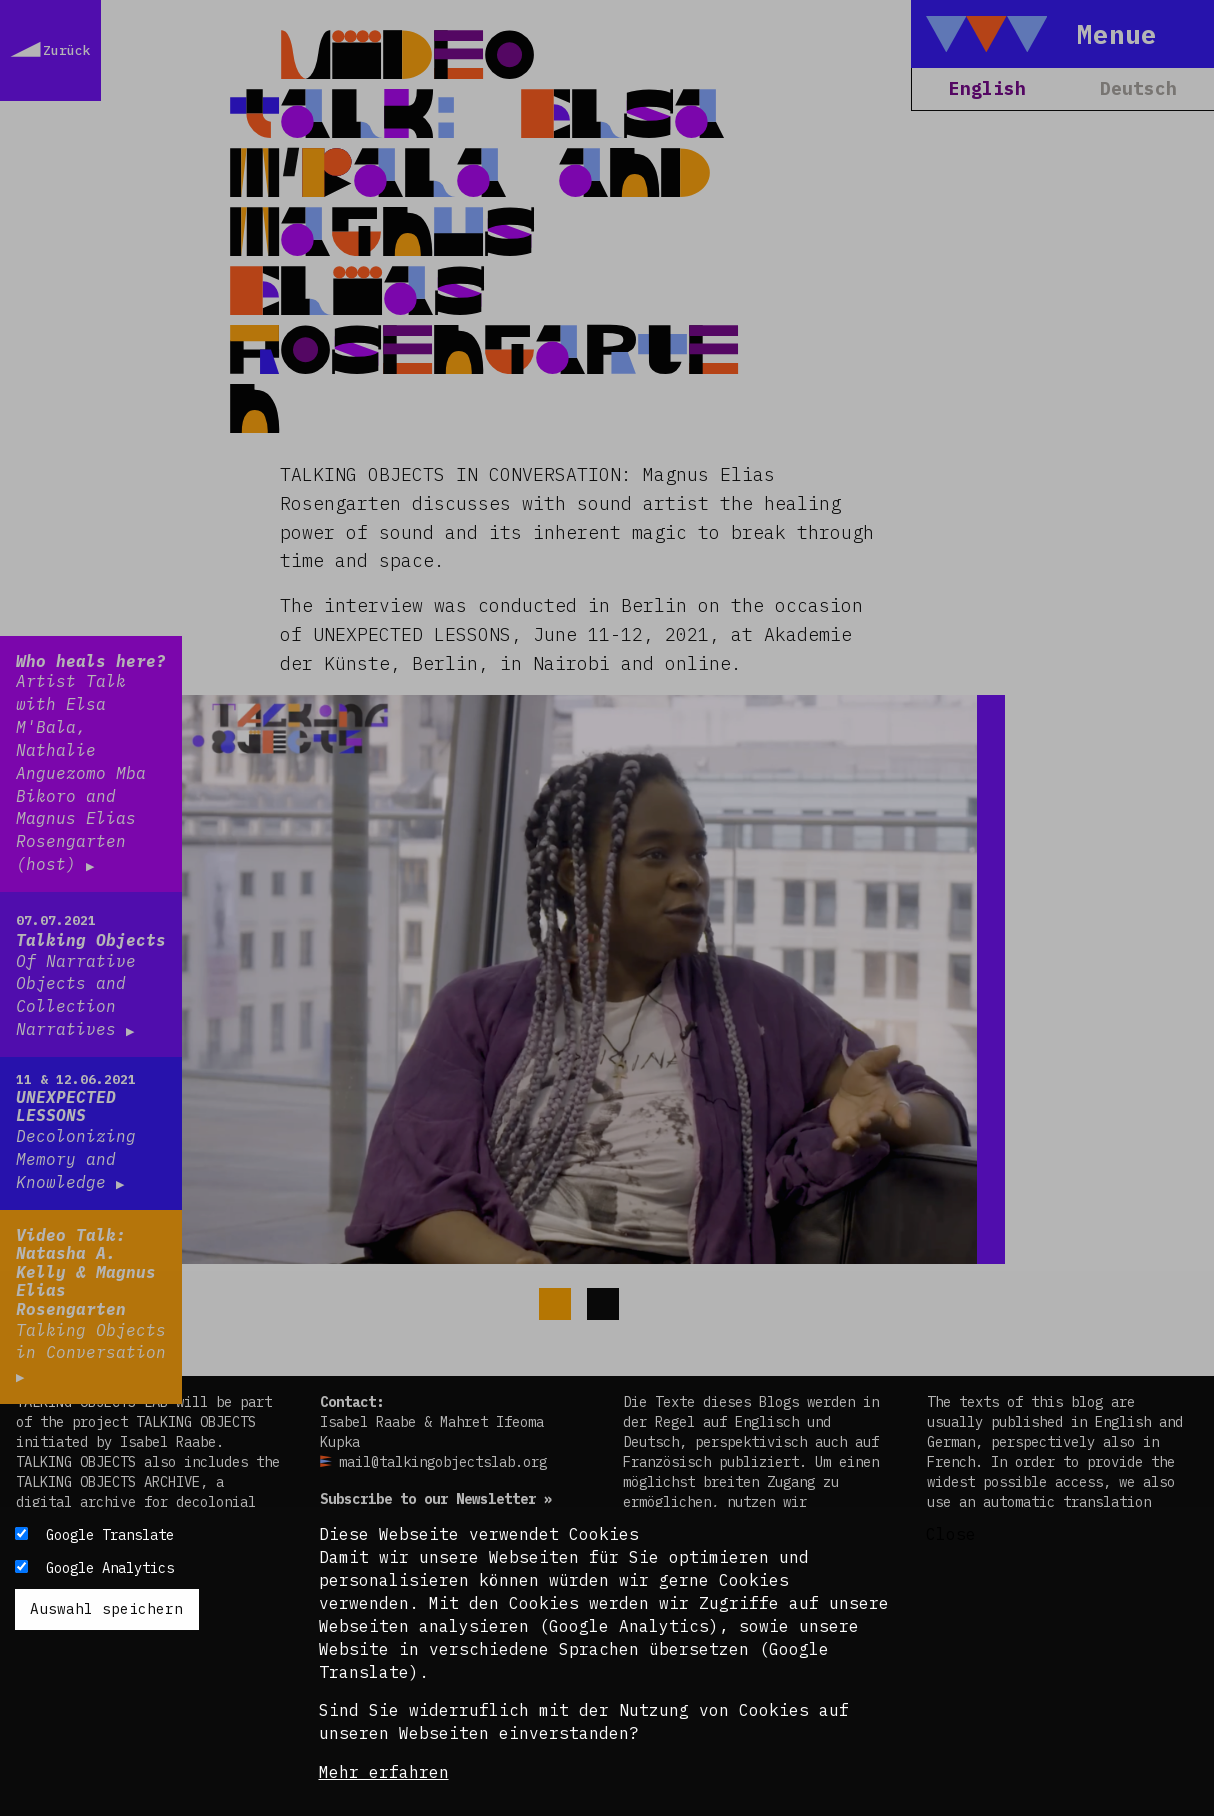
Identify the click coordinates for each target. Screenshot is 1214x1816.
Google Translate (110, 1535)
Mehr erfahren (384, 1772)
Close (951, 1534)
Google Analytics (110, 1568)
